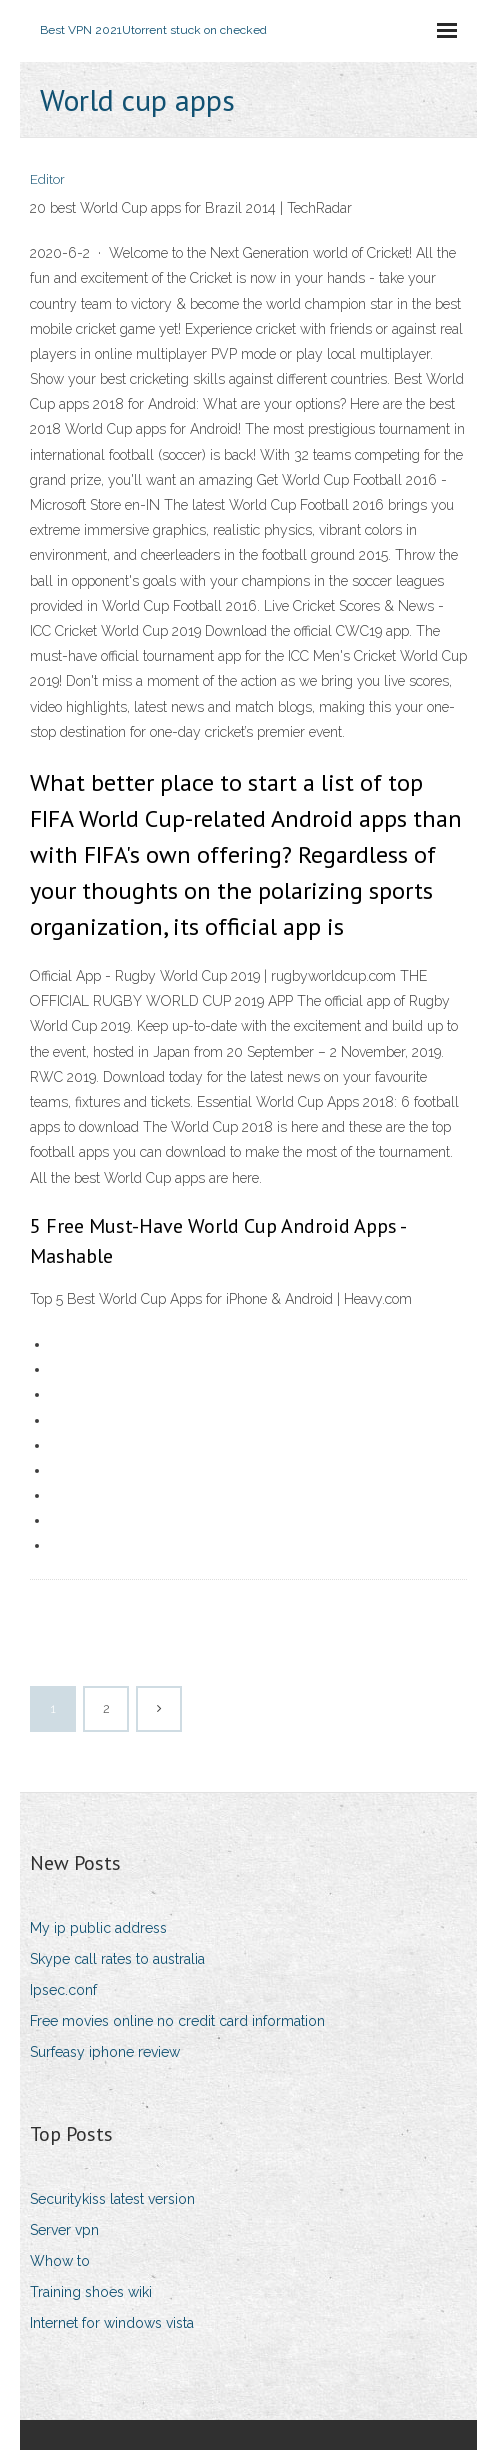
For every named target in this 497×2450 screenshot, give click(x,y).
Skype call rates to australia (117, 1959)
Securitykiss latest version (112, 2199)
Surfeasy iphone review (105, 2052)
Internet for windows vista (112, 2323)
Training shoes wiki (91, 2292)
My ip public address (98, 1928)
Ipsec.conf (63, 1990)
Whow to (60, 2261)
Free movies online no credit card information (177, 2021)
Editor (47, 179)
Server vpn (64, 2230)
